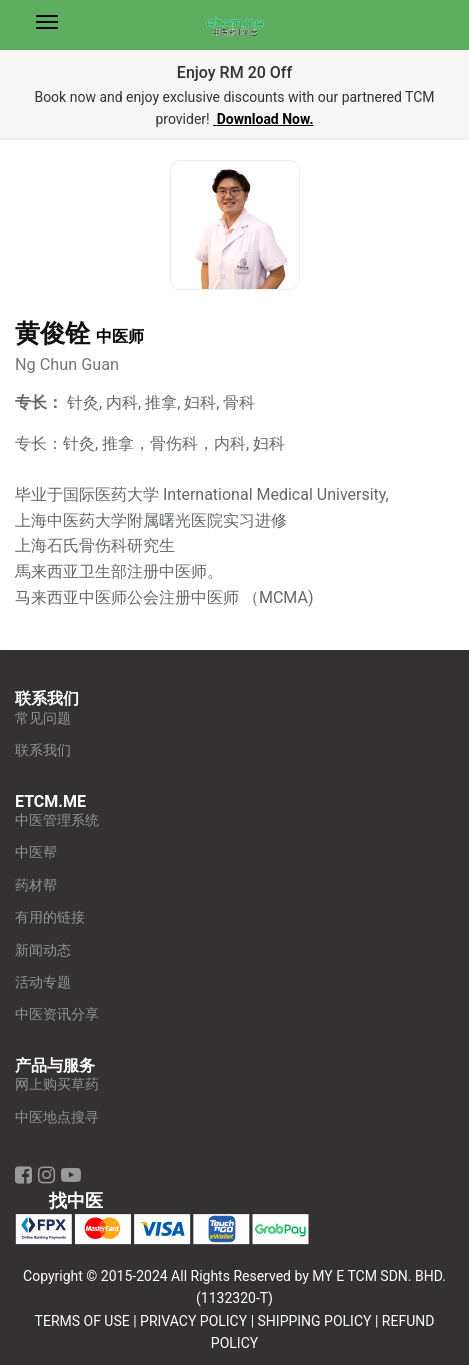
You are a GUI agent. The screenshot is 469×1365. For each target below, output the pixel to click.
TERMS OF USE (82, 1321)
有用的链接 (50, 917)
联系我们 (43, 750)
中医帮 (36, 852)
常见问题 (43, 718)
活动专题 (43, 982)
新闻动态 (43, 950)
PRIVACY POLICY (193, 1321)
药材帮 (36, 885)
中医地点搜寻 (57, 1117)
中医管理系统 (57, 820)
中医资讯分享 (57, 1014)
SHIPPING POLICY (315, 1321)
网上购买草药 (57, 1084)
